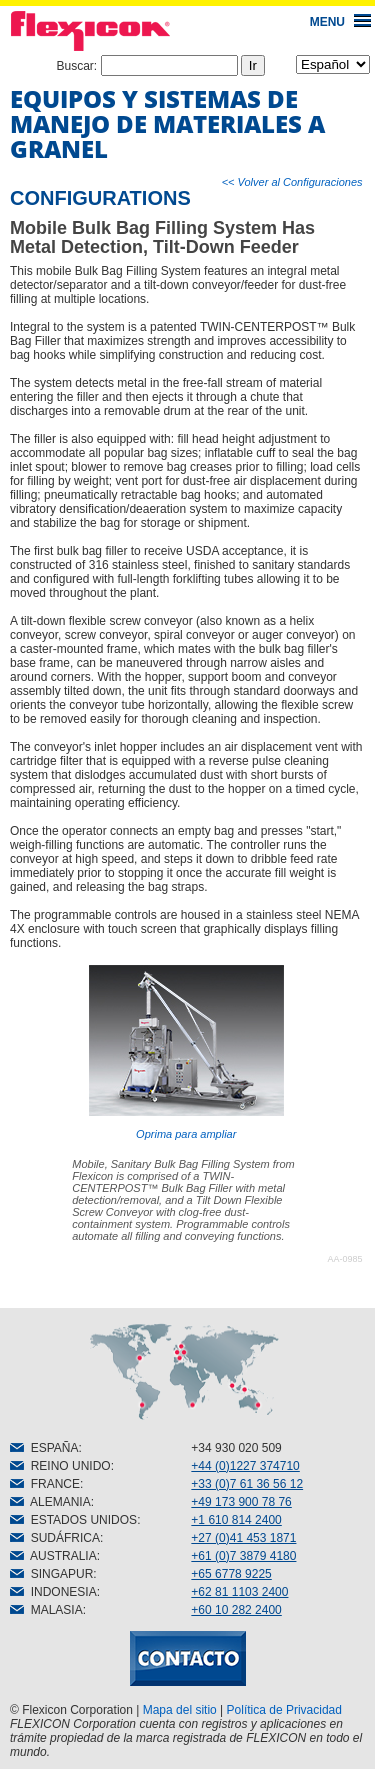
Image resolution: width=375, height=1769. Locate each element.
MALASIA (46, 1610)
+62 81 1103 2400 (239, 1592)
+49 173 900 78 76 (241, 1502)
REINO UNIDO (60, 1466)
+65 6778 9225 (231, 1574)
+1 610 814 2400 (236, 1520)
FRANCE (45, 1484)
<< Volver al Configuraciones (292, 182)
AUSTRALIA (53, 1556)
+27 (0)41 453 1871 (243, 1538)
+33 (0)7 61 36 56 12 (247, 1484)
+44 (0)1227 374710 (245, 1466)
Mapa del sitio (180, 1710)
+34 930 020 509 (236, 1448)
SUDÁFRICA (55, 1538)
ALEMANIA (50, 1502)
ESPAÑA (44, 1448)
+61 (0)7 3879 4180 (243, 1556)
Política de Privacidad (284, 1710)
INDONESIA (53, 1592)
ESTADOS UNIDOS (73, 1520)
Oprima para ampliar (186, 1052)
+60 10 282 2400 (236, 1610)
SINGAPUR (51, 1574)
